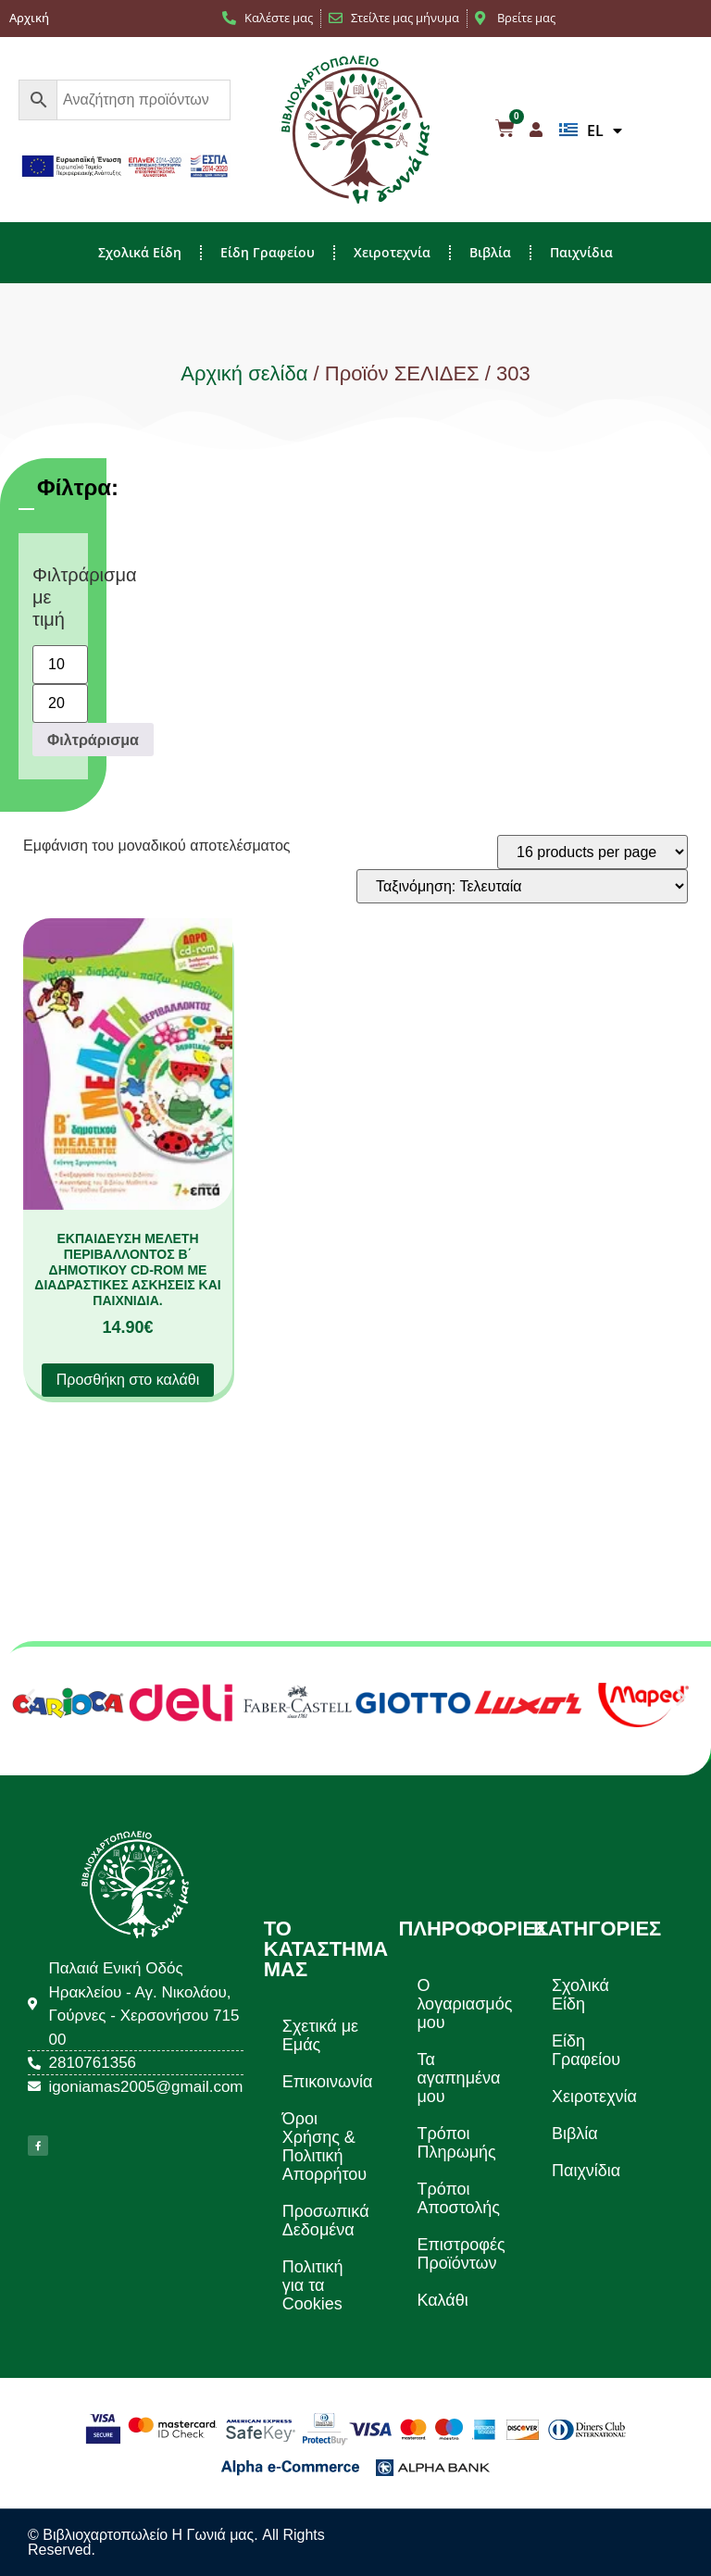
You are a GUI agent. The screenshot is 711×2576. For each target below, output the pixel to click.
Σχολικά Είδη (139, 252)
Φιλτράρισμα (93, 739)
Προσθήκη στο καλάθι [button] (127, 1380)
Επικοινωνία (327, 2081)
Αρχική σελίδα (244, 373)
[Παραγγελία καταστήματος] (522, 886)
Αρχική (29, 17)
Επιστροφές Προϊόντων (461, 2253)
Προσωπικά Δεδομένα (325, 2220)
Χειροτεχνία (392, 252)
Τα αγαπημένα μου (458, 2078)
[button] (30, 1697)
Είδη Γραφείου (267, 252)
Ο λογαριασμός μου (464, 2004)
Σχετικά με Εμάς (320, 2035)
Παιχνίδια (581, 252)
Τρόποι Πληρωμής (456, 2142)
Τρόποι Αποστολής (458, 2198)
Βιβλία (490, 252)
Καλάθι (442, 2300)
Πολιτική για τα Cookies (312, 2285)
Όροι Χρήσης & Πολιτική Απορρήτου (324, 2146)
